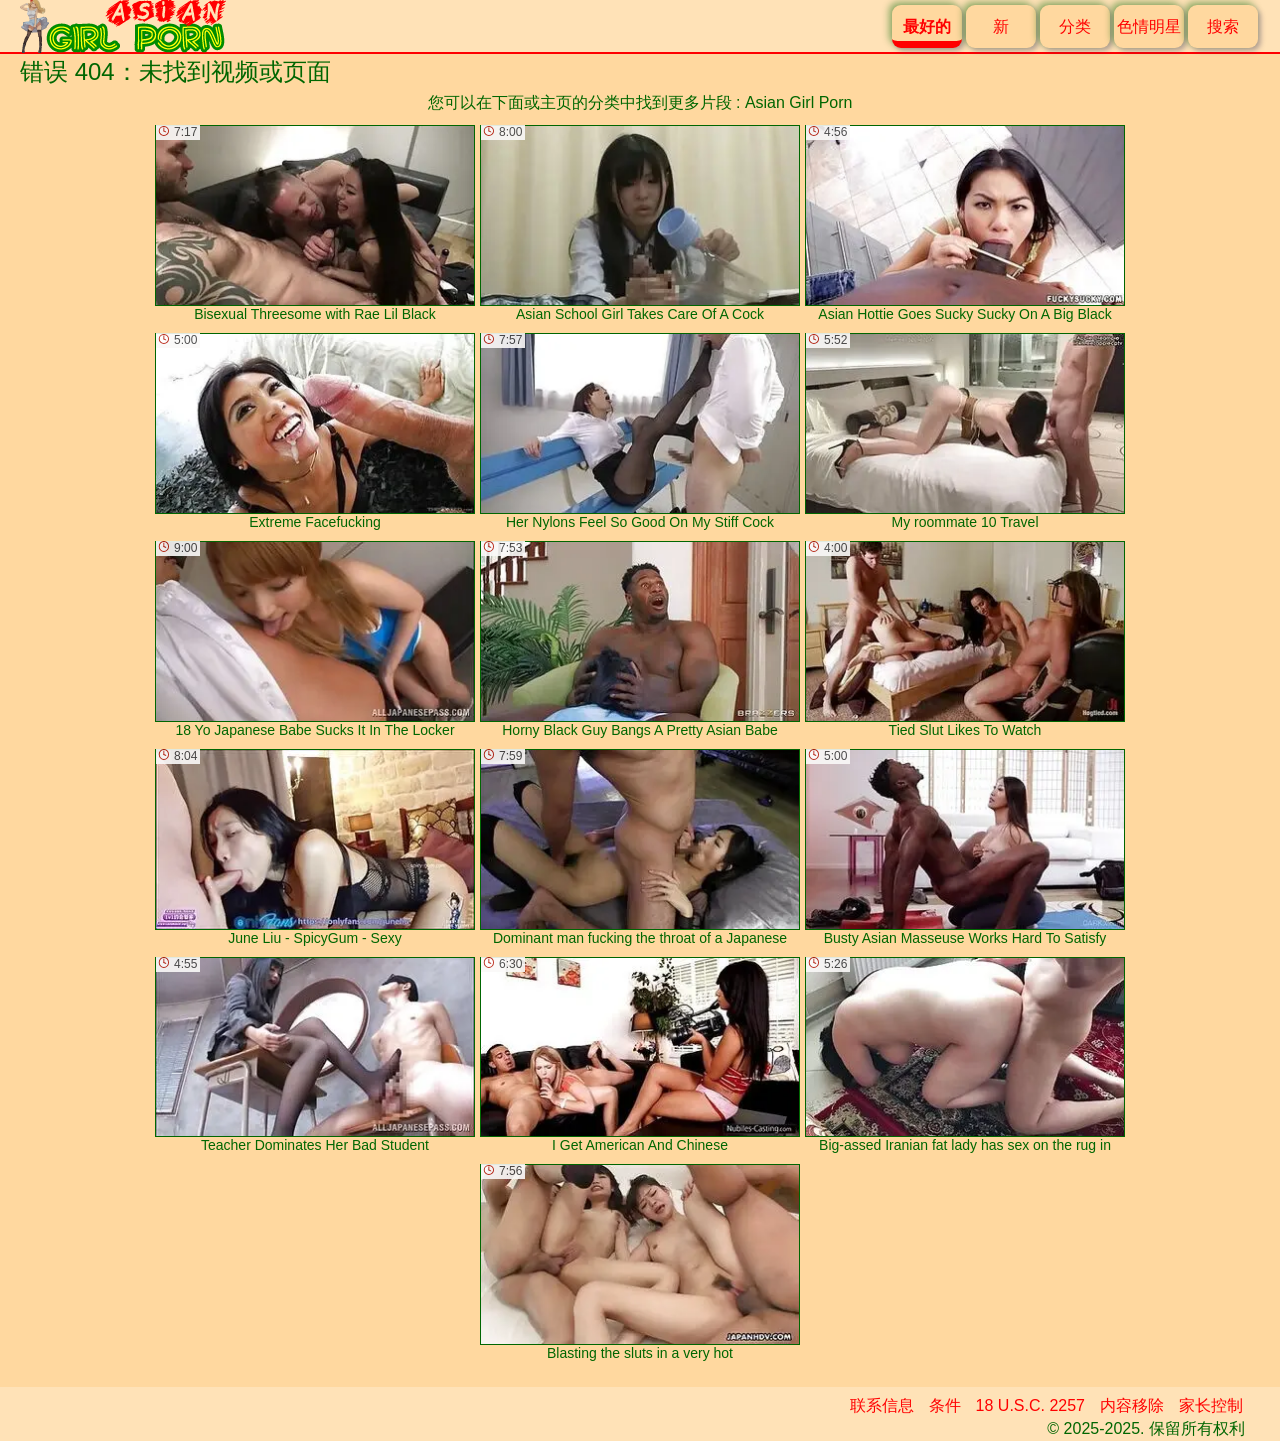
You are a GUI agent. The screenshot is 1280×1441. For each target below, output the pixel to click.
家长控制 (1211, 1405)
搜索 (1223, 26)
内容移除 (1132, 1405)
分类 (1075, 26)
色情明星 (1149, 26)
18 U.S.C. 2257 (1030, 1405)
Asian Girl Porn (799, 102)
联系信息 (882, 1405)
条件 (945, 1405)
